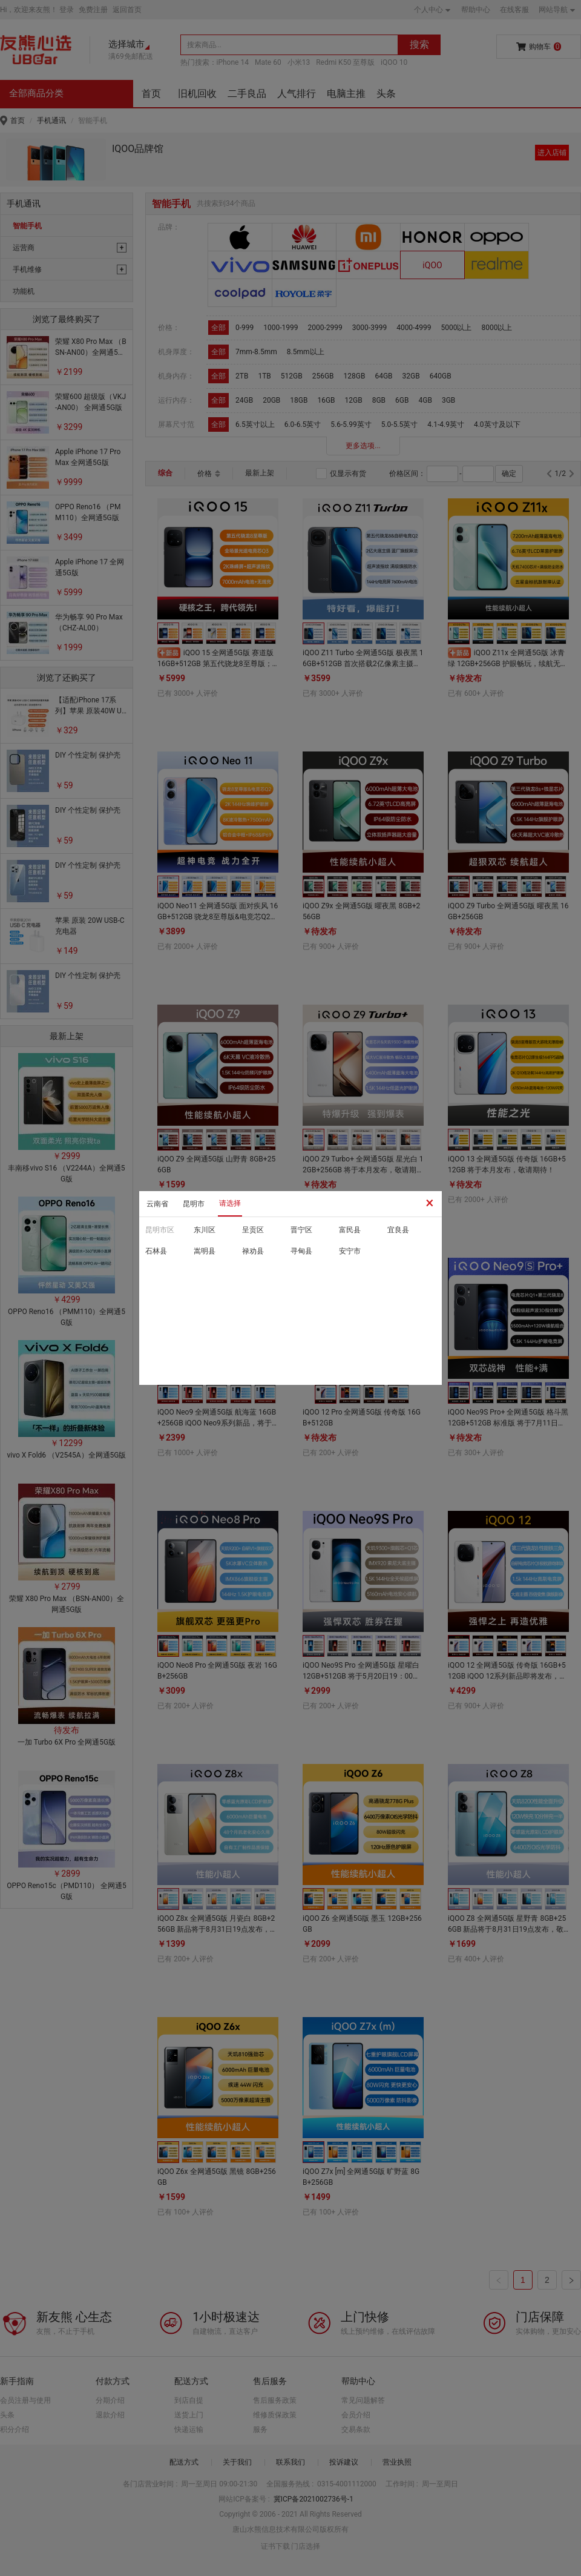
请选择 (230, 1203)
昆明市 (194, 1204)
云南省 (157, 1204)
